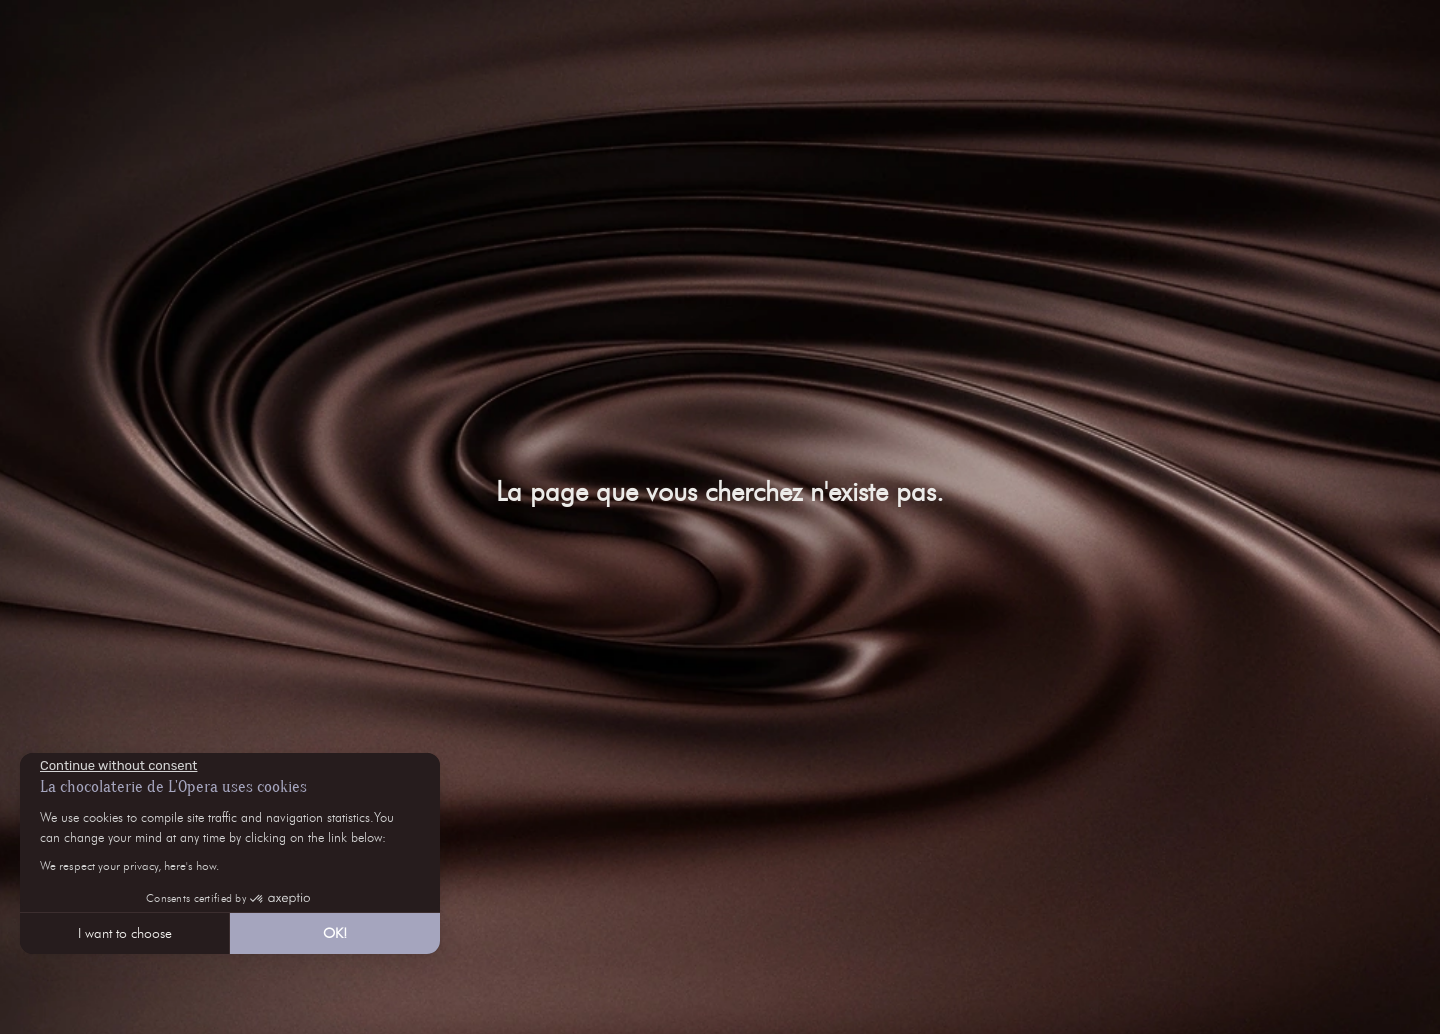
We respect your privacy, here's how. (129, 865)
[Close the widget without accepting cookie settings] (118, 766)
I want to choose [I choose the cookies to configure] (125, 933)
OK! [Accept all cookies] (335, 933)
